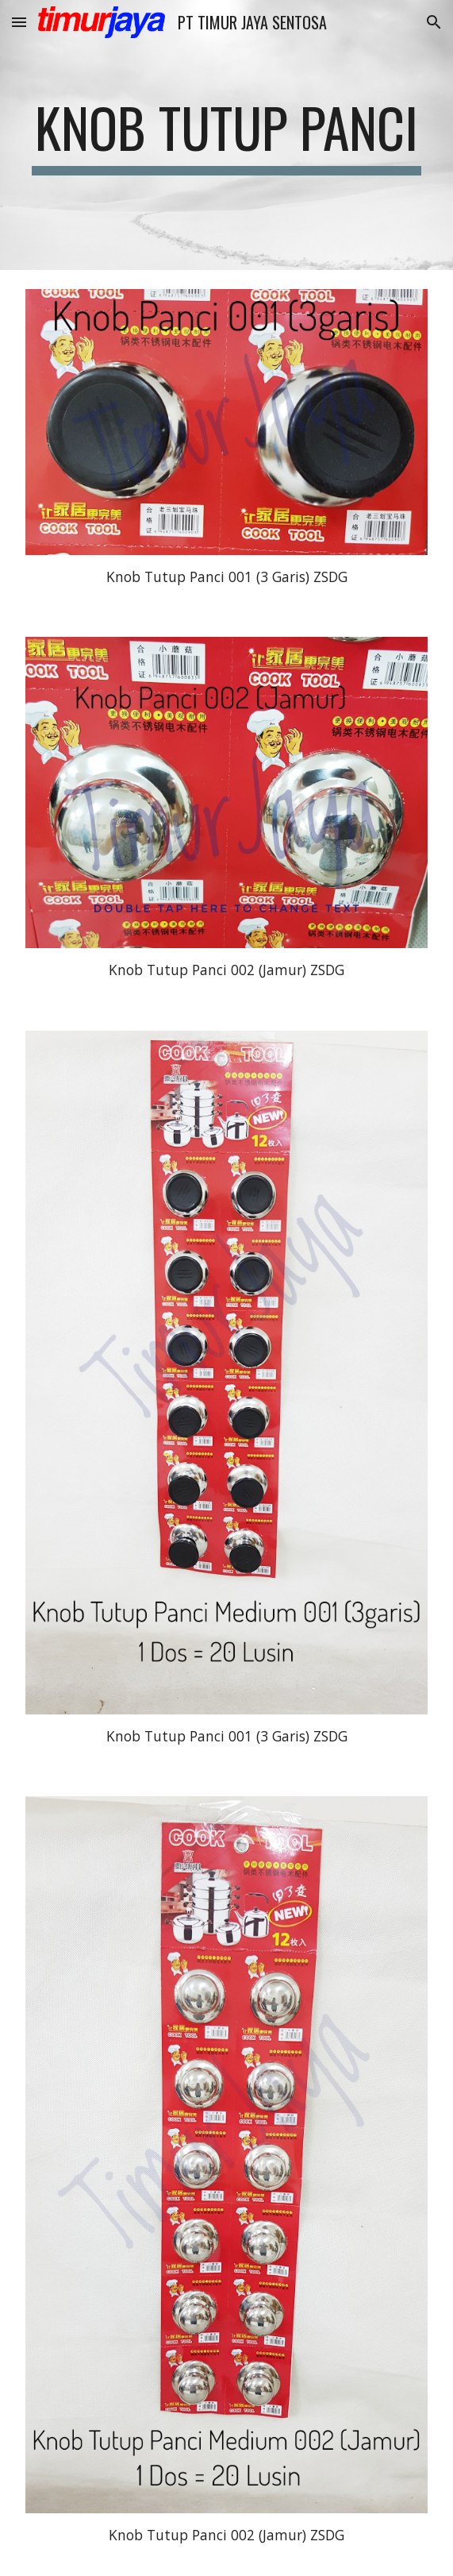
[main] (226, 135)
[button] (19, 22)
